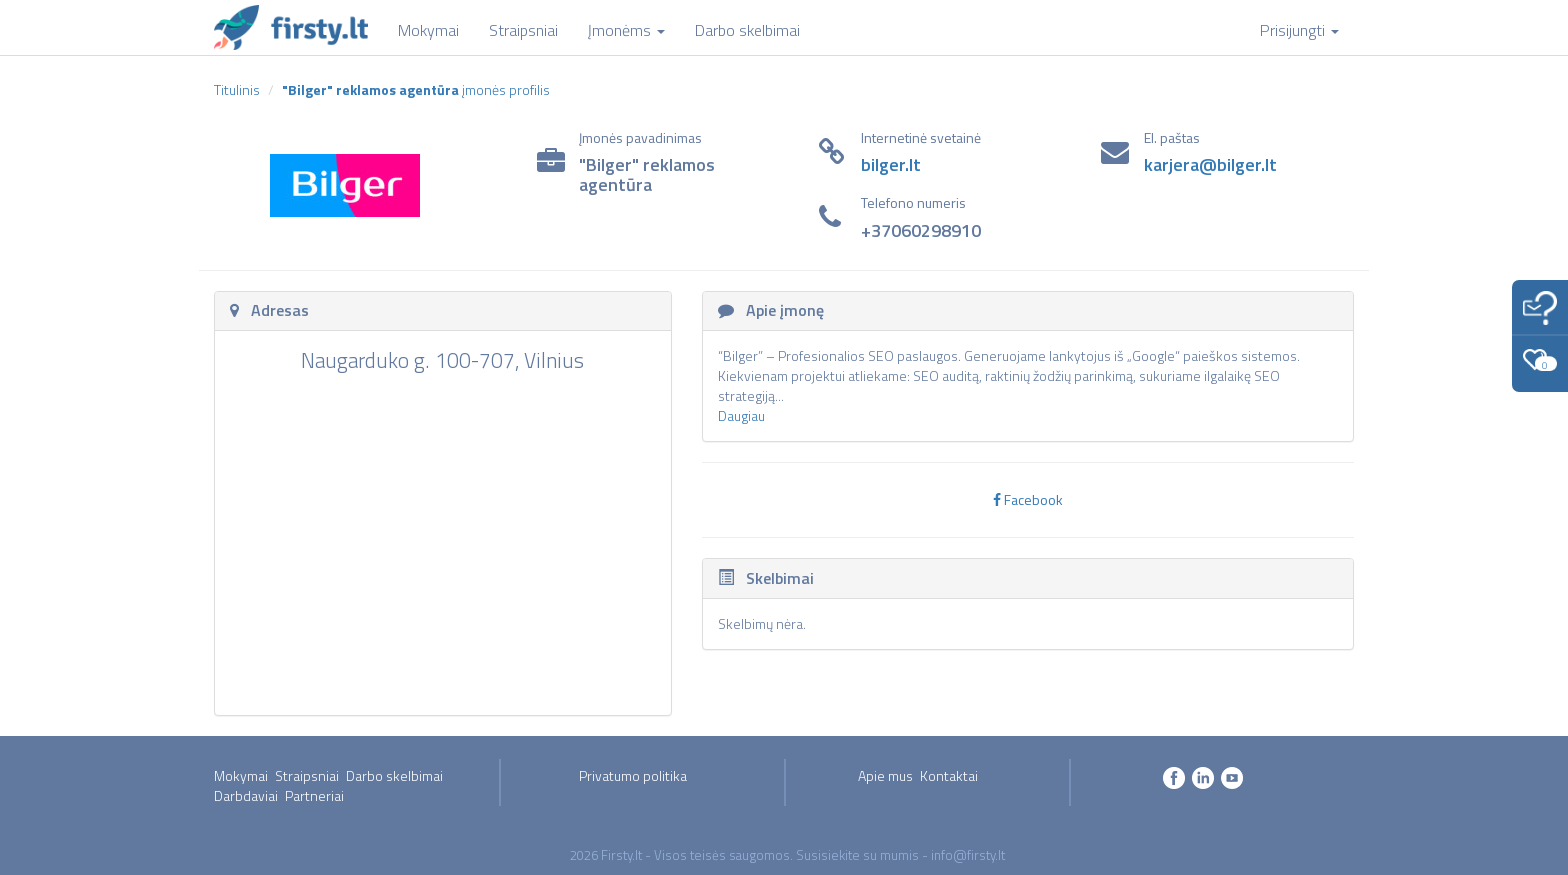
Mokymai (241, 775)
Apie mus (885, 775)
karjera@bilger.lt (1210, 164)
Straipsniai (307, 775)
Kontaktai (949, 775)
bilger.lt (891, 164)
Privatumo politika (633, 775)
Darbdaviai (246, 795)
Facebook (1028, 499)
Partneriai (314, 795)
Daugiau (741, 415)
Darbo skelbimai (394, 775)
